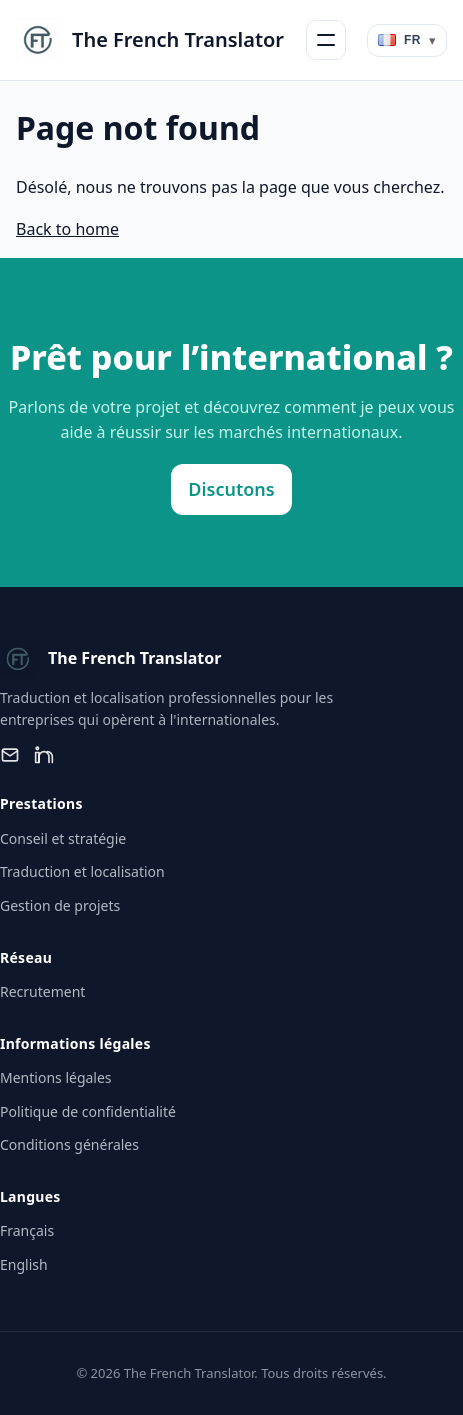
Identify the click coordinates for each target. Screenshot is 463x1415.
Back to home (67, 229)
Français (27, 1230)
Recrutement (42, 991)
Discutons (231, 489)
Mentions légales (56, 1077)
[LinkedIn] (44, 755)
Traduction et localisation (82, 871)
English (24, 1264)
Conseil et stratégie (63, 838)
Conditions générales (69, 1144)
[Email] (10, 755)
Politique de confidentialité (88, 1111)
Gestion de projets (60, 905)
